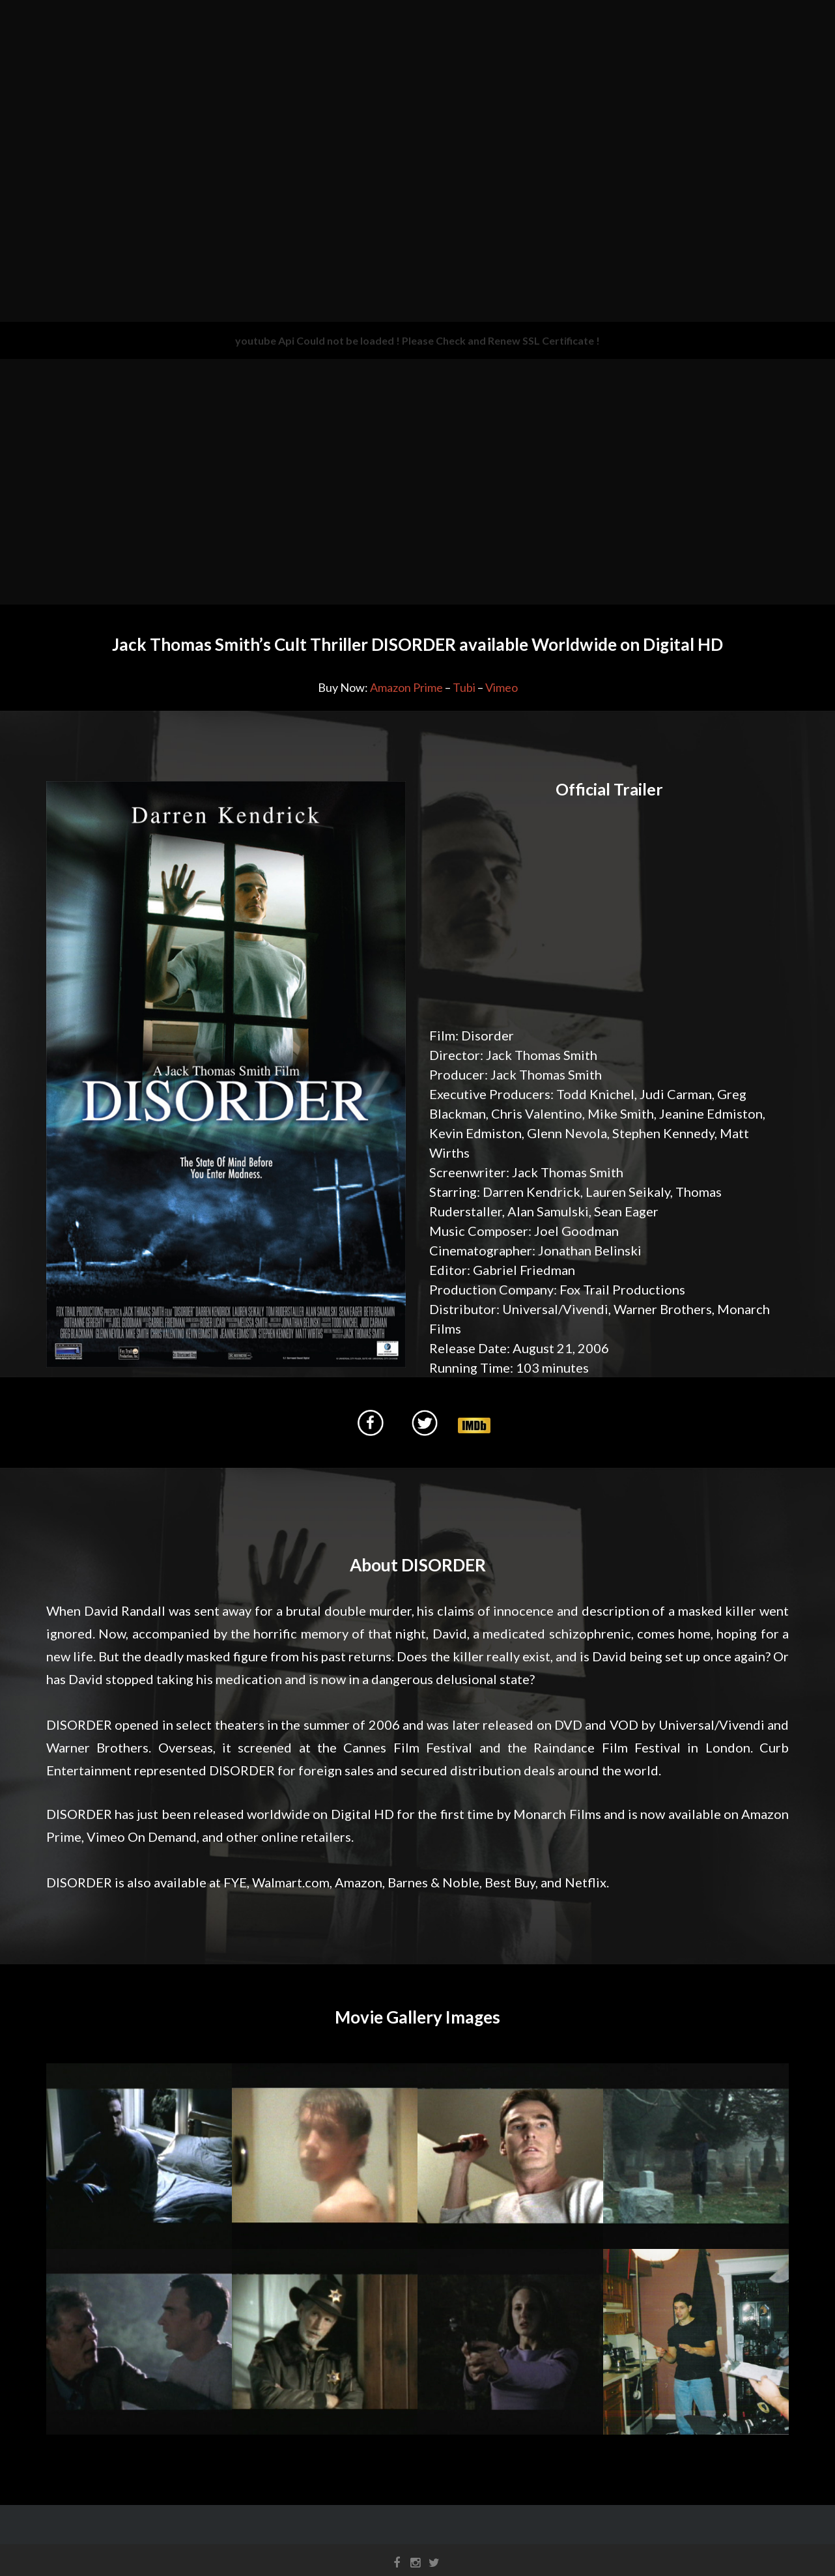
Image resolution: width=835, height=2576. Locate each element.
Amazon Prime (406, 687)
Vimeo (501, 687)
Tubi (464, 687)
